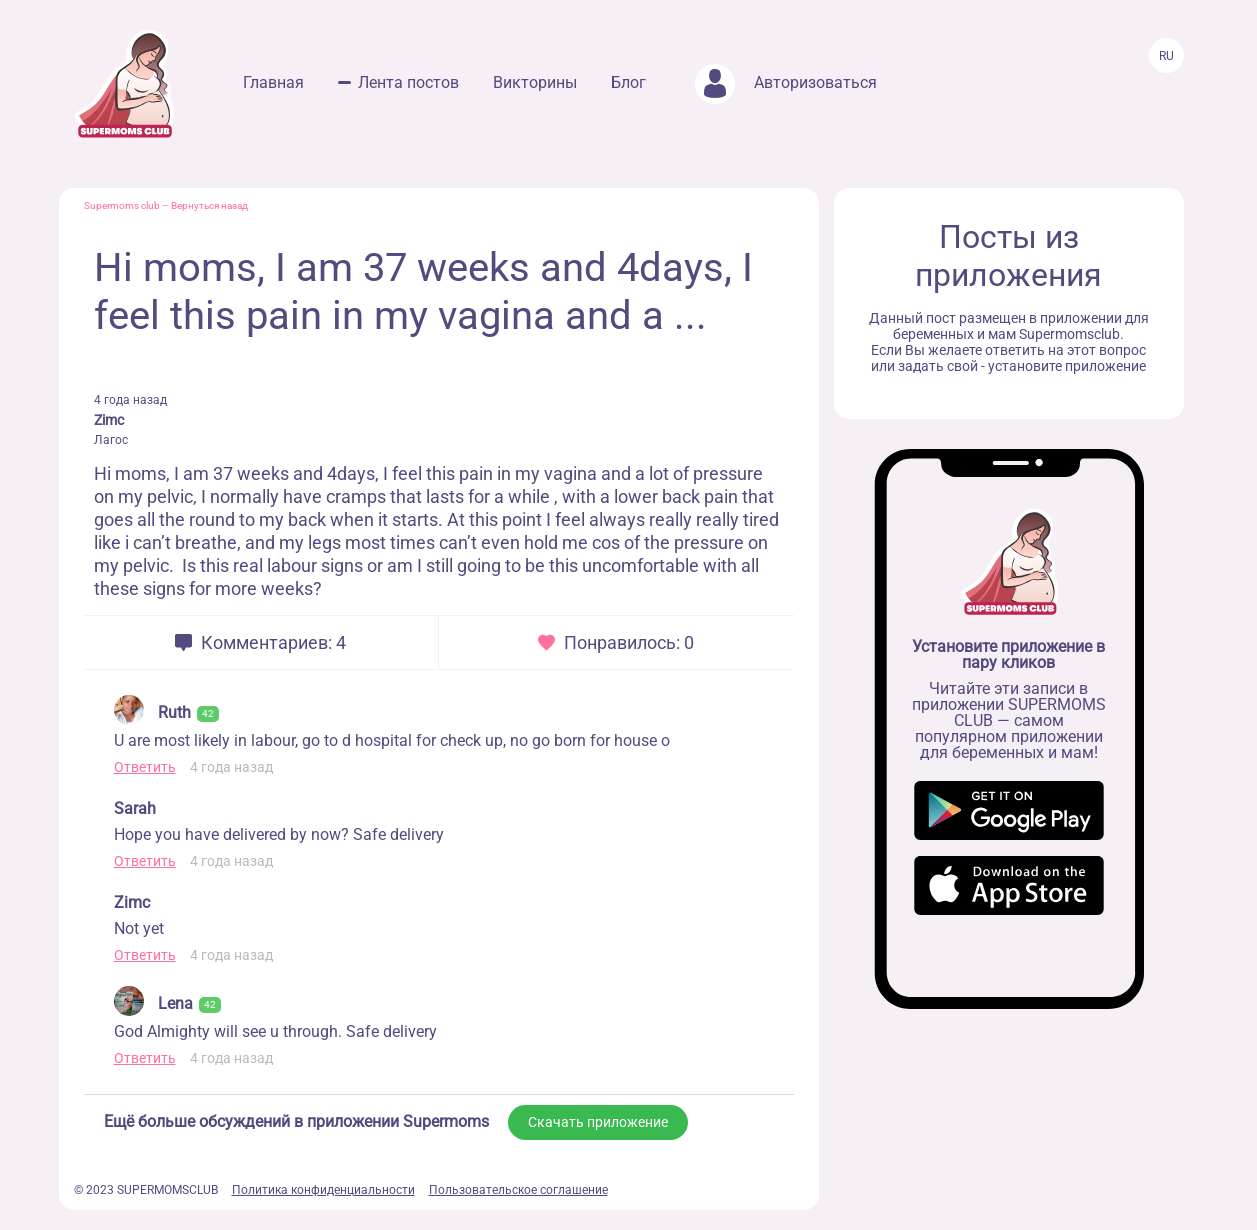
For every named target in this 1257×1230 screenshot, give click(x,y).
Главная (273, 82)
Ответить (145, 767)
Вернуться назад (209, 205)
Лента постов (408, 82)
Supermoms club (122, 205)
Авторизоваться (786, 82)
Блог (628, 82)
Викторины (535, 82)
